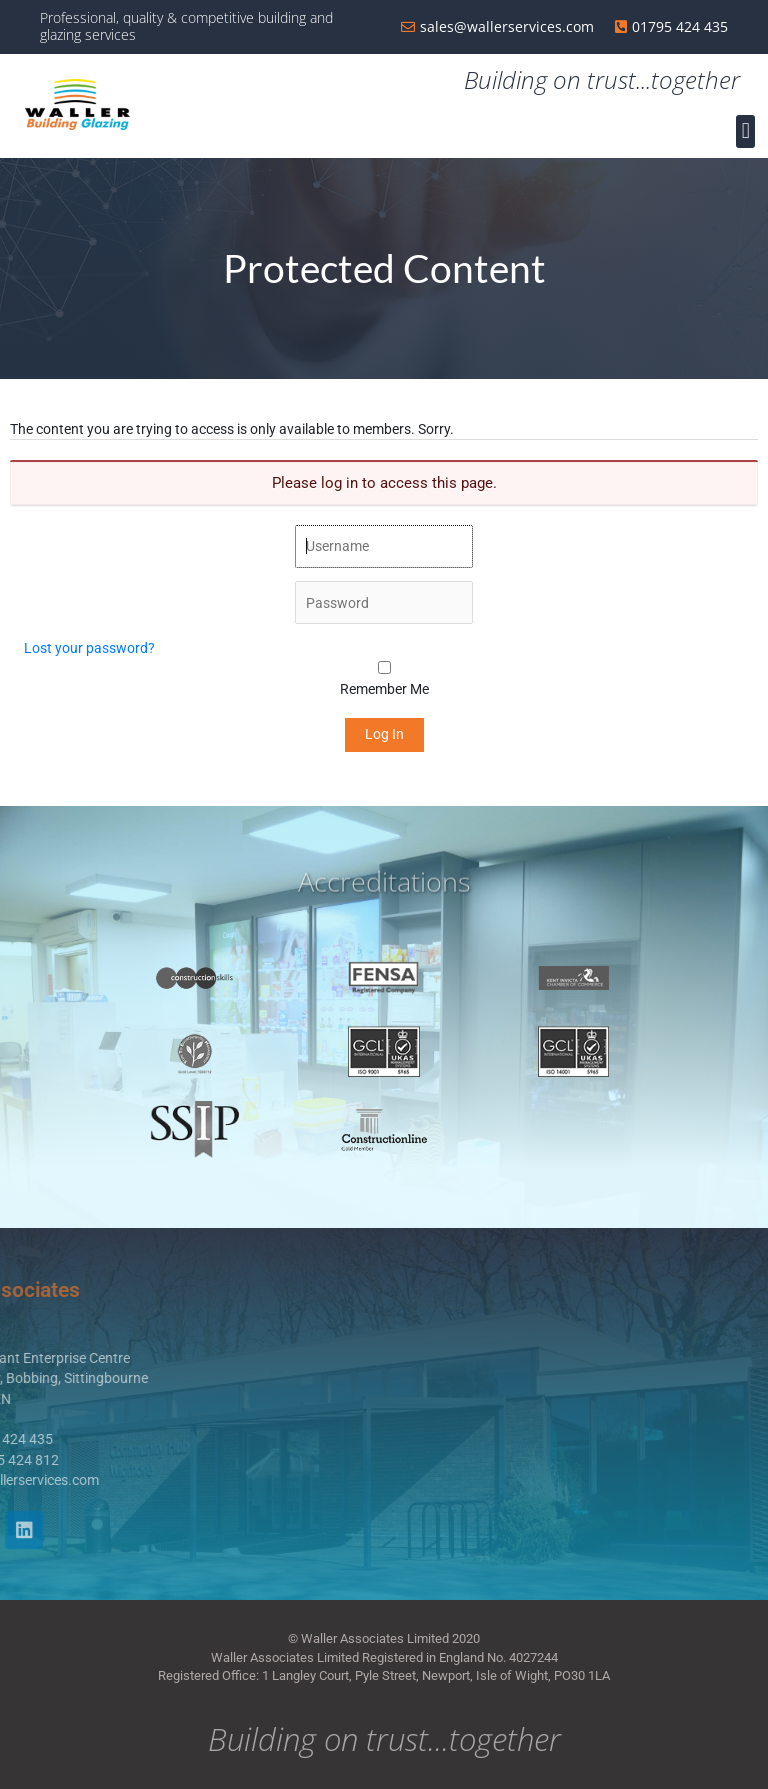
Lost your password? (89, 648)
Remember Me (384, 689)
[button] (745, 131)
